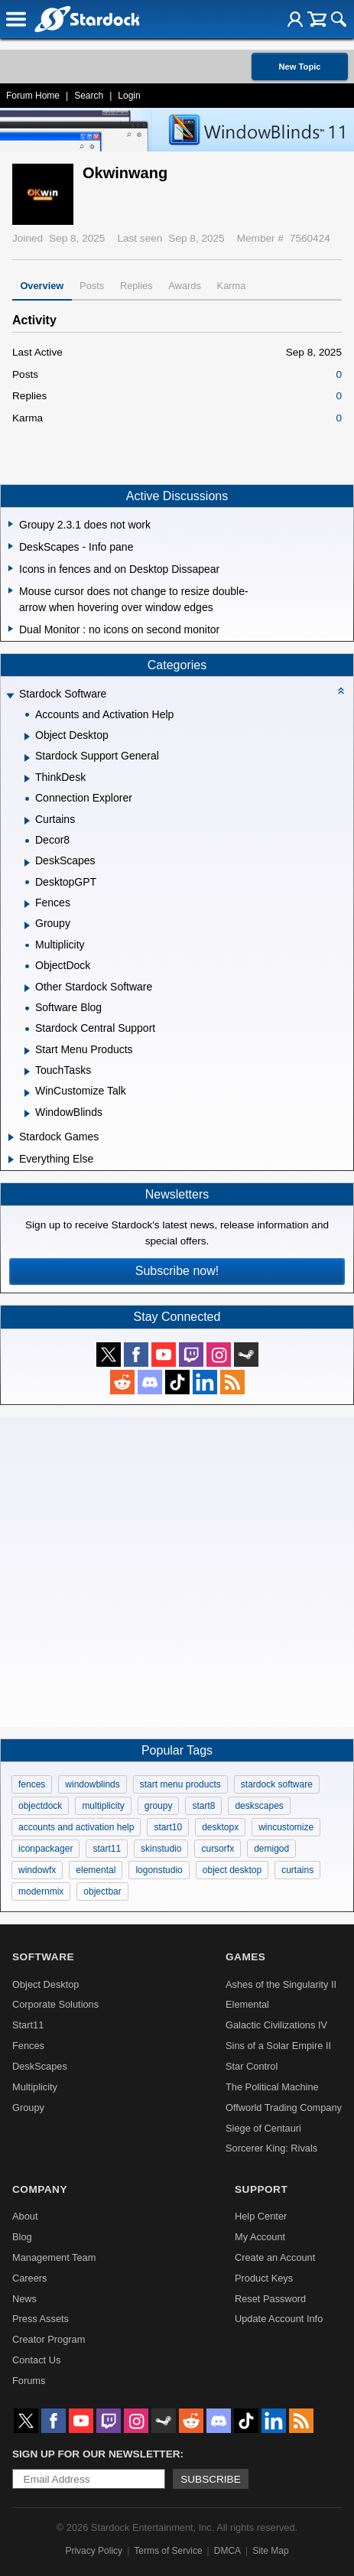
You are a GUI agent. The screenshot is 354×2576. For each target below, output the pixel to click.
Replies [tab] (136, 285)
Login (129, 95)
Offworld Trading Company (284, 2107)
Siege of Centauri (263, 2128)
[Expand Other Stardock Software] (27, 988)
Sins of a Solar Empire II (278, 2045)
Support (261, 2189)
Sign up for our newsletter (96, 2454)
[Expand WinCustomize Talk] (27, 1093)
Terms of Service (168, 2550)
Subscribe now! (177, 1270)
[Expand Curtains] (27, 821)
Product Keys (264, 2278)
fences (31, 1784)
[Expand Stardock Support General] (27, 758)
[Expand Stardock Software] (10, 695)
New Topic (299, 66)
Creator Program (48, 2339)
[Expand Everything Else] (11, 1159)
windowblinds (92, 1784)
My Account (260, 2237)
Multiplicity (34, 2087)
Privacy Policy (93, 2550)
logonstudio (158, 1870)
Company (39, 2189)
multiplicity (103, 1805)
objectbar (102, 1891)
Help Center (261, 2216)
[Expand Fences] (27, 904)
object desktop (232, 1870)
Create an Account (275, 2257)
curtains (297, 1870)
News (24, 2298)
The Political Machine (272, 2087)
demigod (271, 1848)
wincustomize (285, 1827)
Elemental (247, 2004)
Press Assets (40, 2318)
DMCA (227, 2550)
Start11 (28, 2025)
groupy (159, 1805)
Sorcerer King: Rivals (271, 2148)
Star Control (252, 2066)
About (24, 2216)
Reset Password (270, 2298)
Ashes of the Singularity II (281, 1984)
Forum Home (33, 95)
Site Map (270, 2550)
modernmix (40, 1891)
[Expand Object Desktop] (27, 736)
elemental (95, 1870)
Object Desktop (46, 1984)
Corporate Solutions (55, 2004)
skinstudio (161, 1848)
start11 (107, 1848)
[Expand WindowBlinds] (27, 1113)
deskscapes (259, 1805)
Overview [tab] (41, 285)
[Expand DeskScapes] (27, 863)
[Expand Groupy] (27, 925)
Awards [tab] (184, 285)
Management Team (54, 2257)
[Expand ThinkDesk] (27, 778)
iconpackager (45, 1848)
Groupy (28, 2107)
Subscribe (210, 2479)
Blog (22, 2237)
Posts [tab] (92, 285)
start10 (168, 1827)
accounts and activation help (76, 1827)
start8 (203, 1805)
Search (88, 95)
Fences (28, 2045)
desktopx (220, 1827)
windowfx (37, 1870)
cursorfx (217, 1848)
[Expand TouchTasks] (27, 1071)
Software (43, 1957)
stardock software (277, 1784)
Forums (28, 2380)
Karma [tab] (231, 285)
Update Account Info (279, 2318)
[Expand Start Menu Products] (27, 1051)
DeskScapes (39, 2066)
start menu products (180, 1784)
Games (245, 1957)
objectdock (40, 1805)
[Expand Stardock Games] (11, 1137)
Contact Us (36, 2360)
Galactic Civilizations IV (276, 2025)
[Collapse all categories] (341, 690)
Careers (29, 2278)
